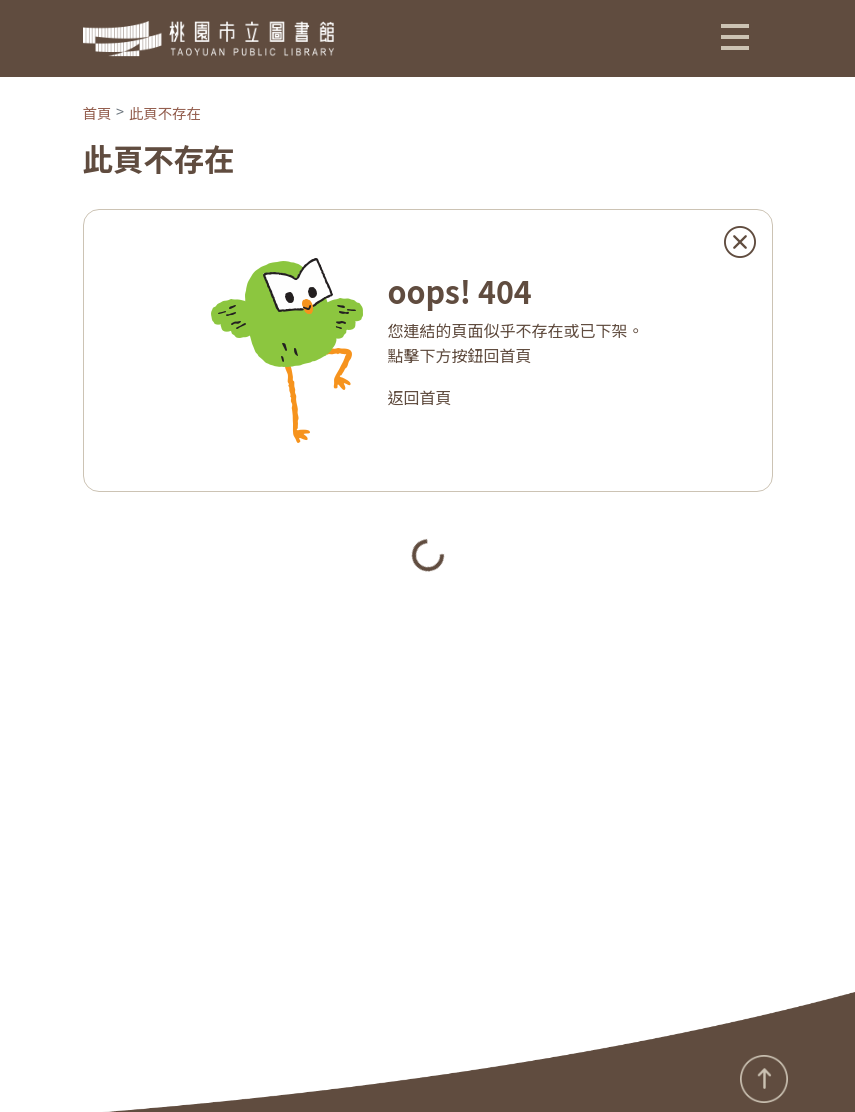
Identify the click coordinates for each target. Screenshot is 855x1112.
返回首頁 (419, 397)
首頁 (97, 112)
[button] (735, 36)
